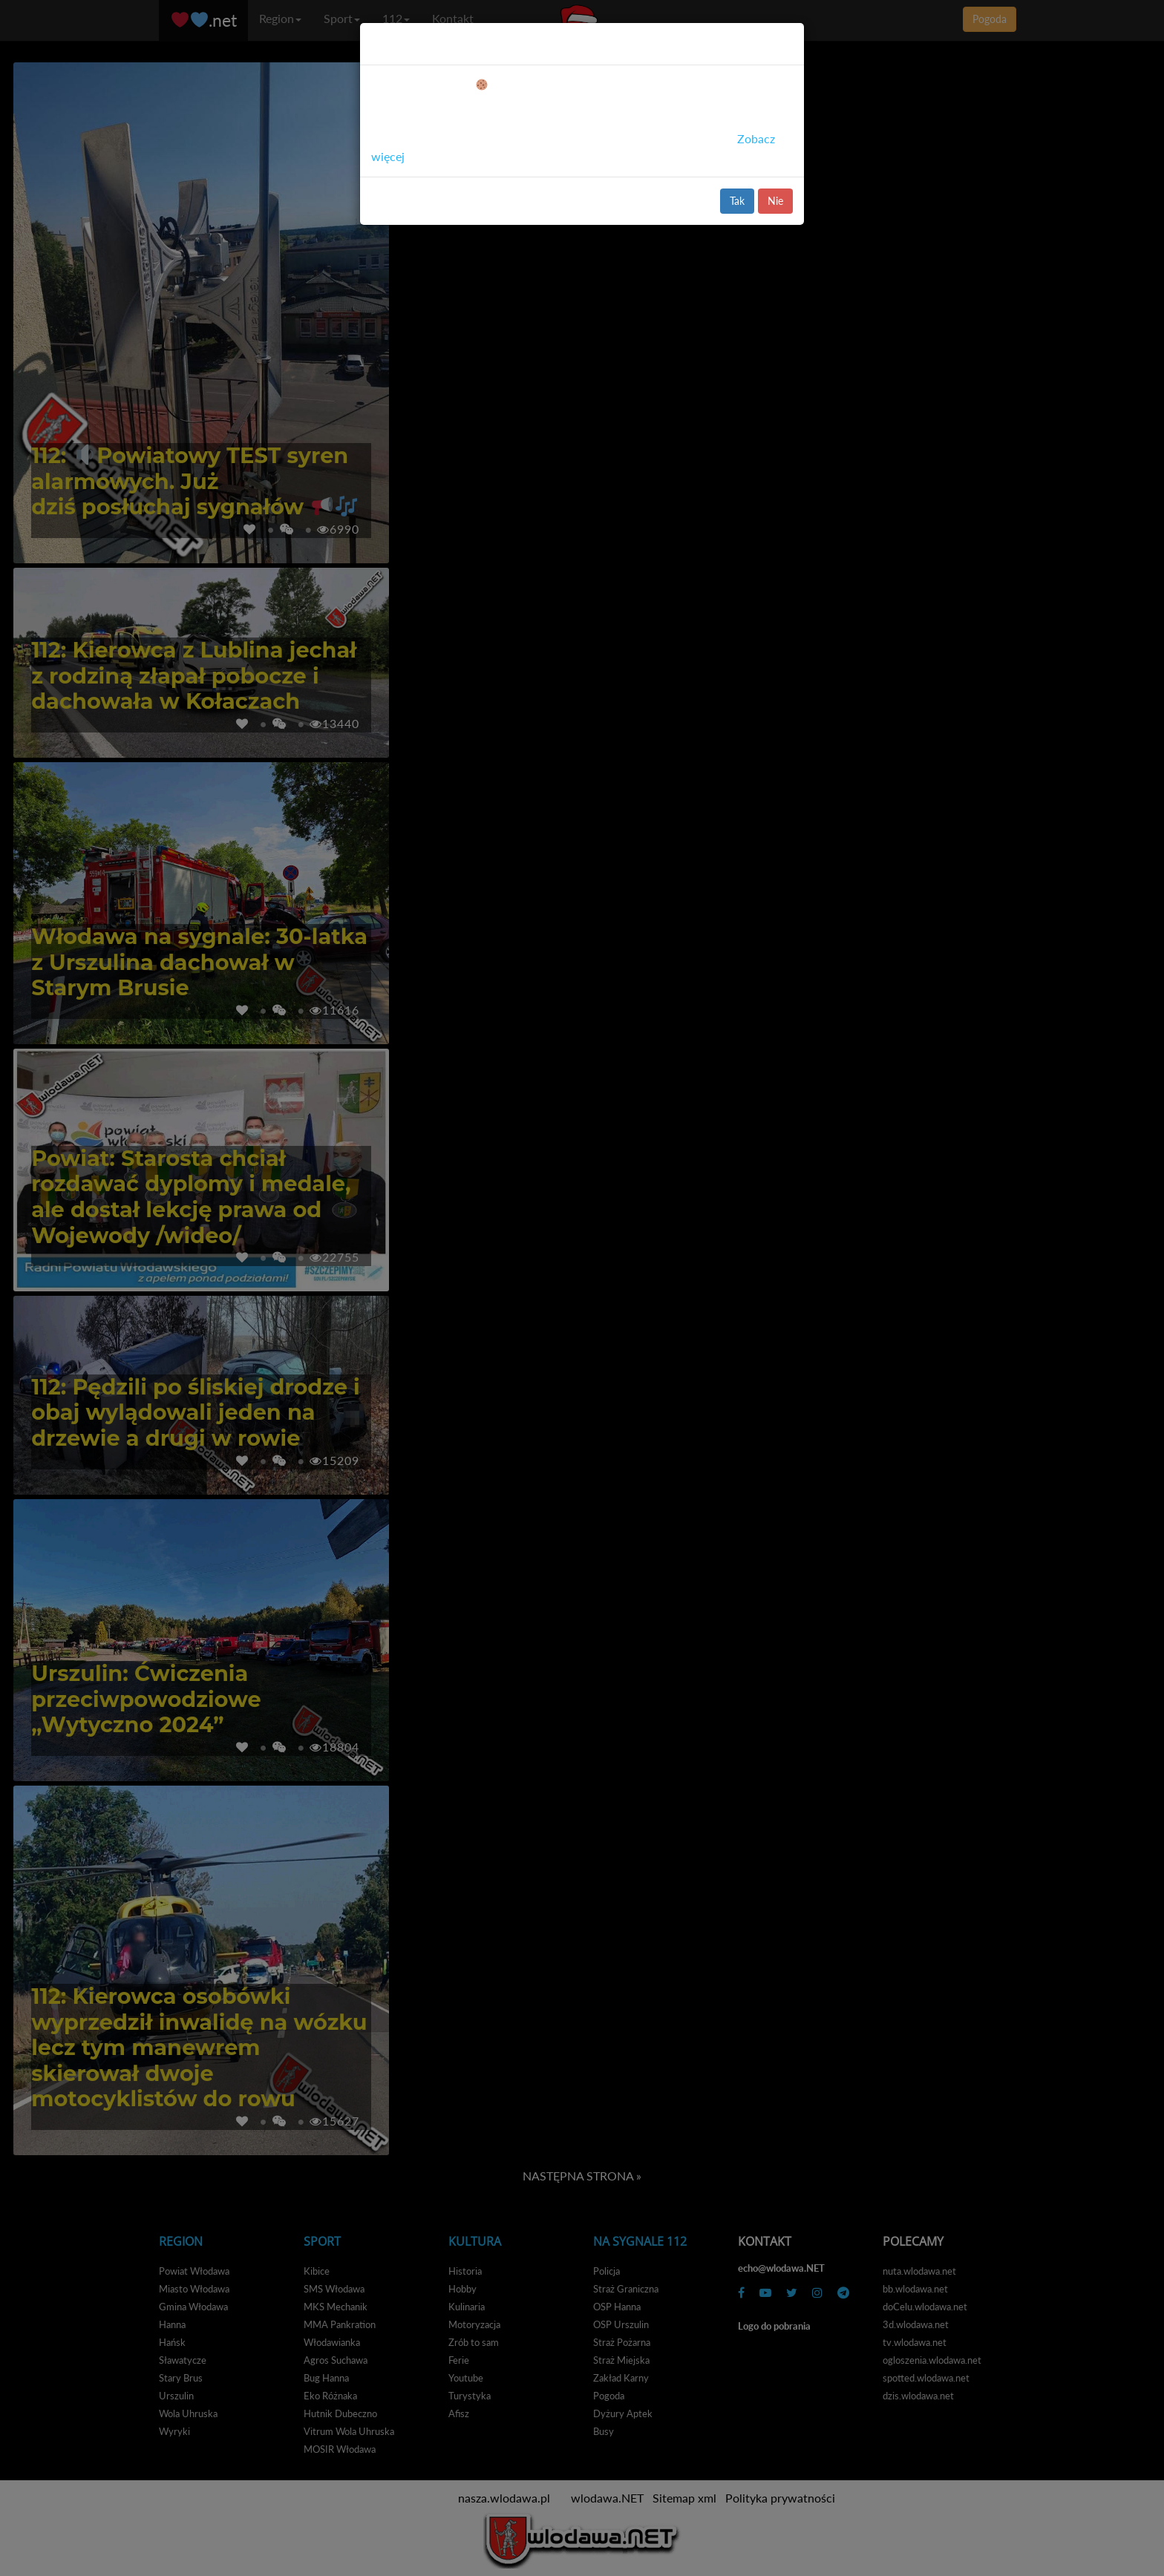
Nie (775, 200)
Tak (737, 200)
